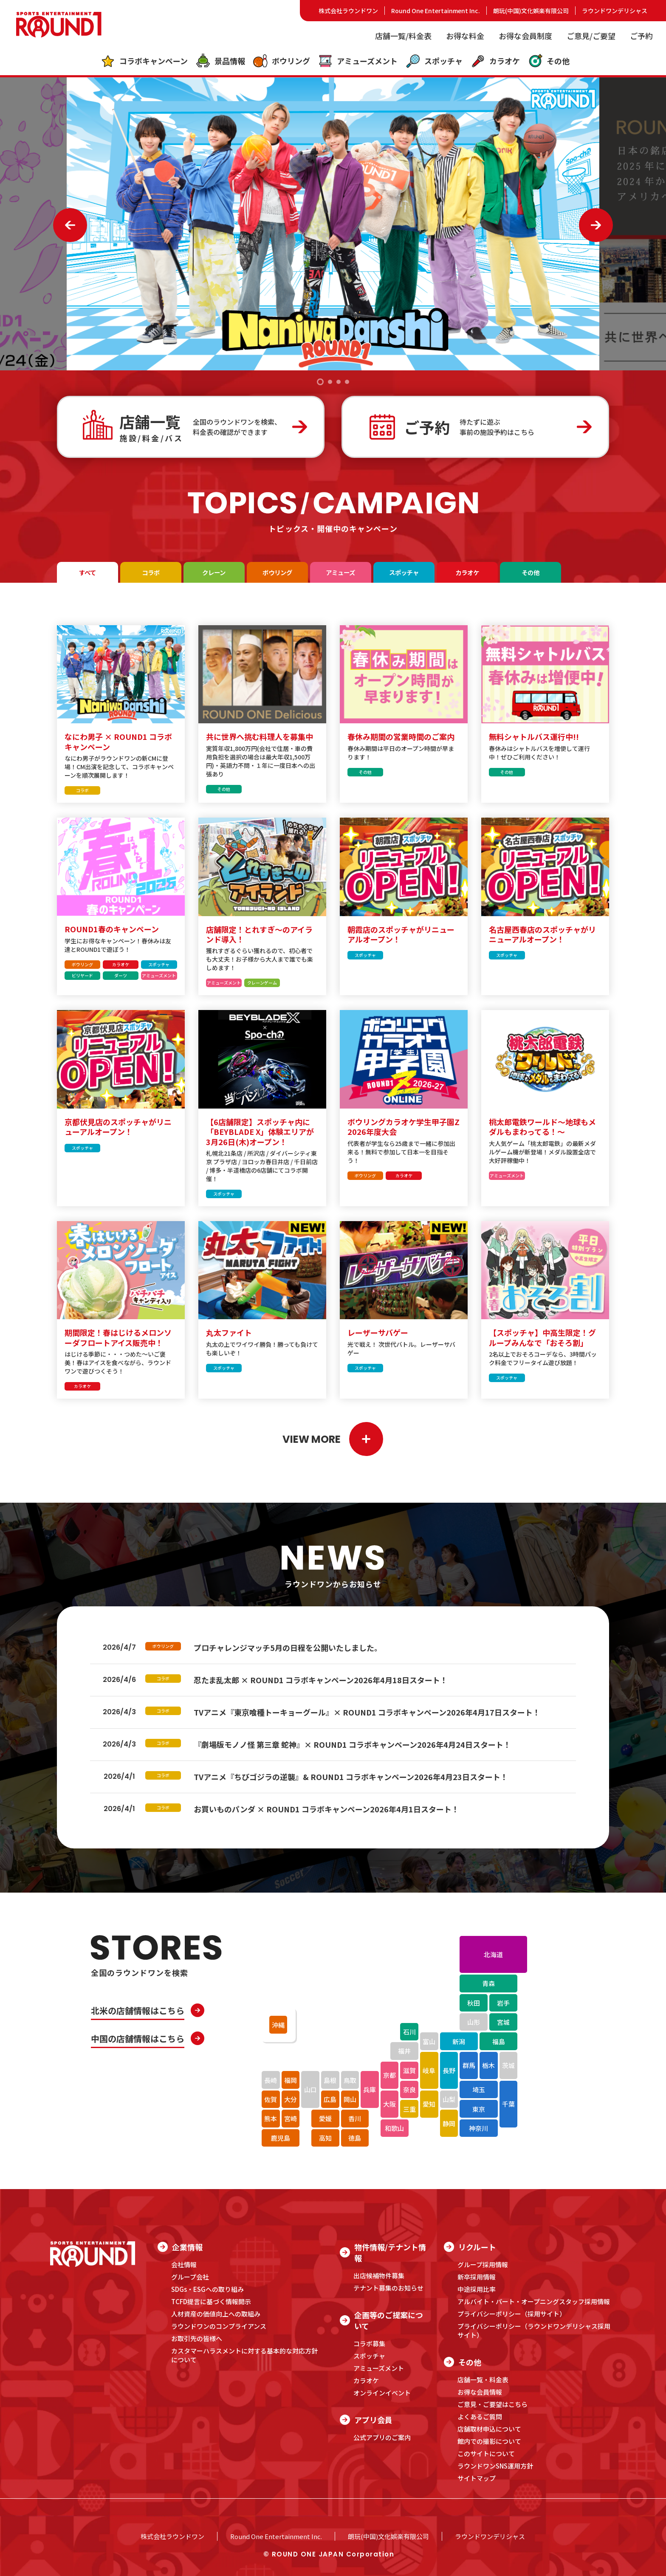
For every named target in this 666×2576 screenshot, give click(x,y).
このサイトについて (486, 2453)
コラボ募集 (369, 2343)
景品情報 (220, 61)
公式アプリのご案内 (382, 2437)
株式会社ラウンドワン (348, 10)
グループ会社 (190, 2276)
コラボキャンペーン (144, 61)
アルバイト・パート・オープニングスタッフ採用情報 (533, 2301)
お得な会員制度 (525, 35)
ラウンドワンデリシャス (614, 10)
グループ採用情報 (482, 2264)
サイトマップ (476, 2478)
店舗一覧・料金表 (482, 2379)
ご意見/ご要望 (591, 35)
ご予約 (641, 35)
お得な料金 (465, 35)
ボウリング (281, 61)
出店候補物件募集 (378, 2275)
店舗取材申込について (489, 2428)
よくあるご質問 (479, 2416)
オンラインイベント (382, 2392)
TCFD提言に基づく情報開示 (211, 2301)
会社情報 (184, 2264)
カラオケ (495, 61)
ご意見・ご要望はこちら (492, 2404)
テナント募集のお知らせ (388, 2287)
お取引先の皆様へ (196, 2338)
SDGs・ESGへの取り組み (207, 2289)
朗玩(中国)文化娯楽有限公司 (531, 10)
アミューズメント (358, 61)
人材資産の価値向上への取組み (215, 2313)
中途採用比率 (476, 2289)
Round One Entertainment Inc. (435, 10)
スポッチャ (434, 61)
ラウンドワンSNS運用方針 (495, 2465)
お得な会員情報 (479, 2391)
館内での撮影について (489, 2441)
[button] (320, 381)
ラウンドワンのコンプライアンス (218, 2326)
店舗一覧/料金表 (403, 35)
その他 (549, 61)
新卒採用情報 (476, 2276)
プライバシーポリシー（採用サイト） (511, 2313)
